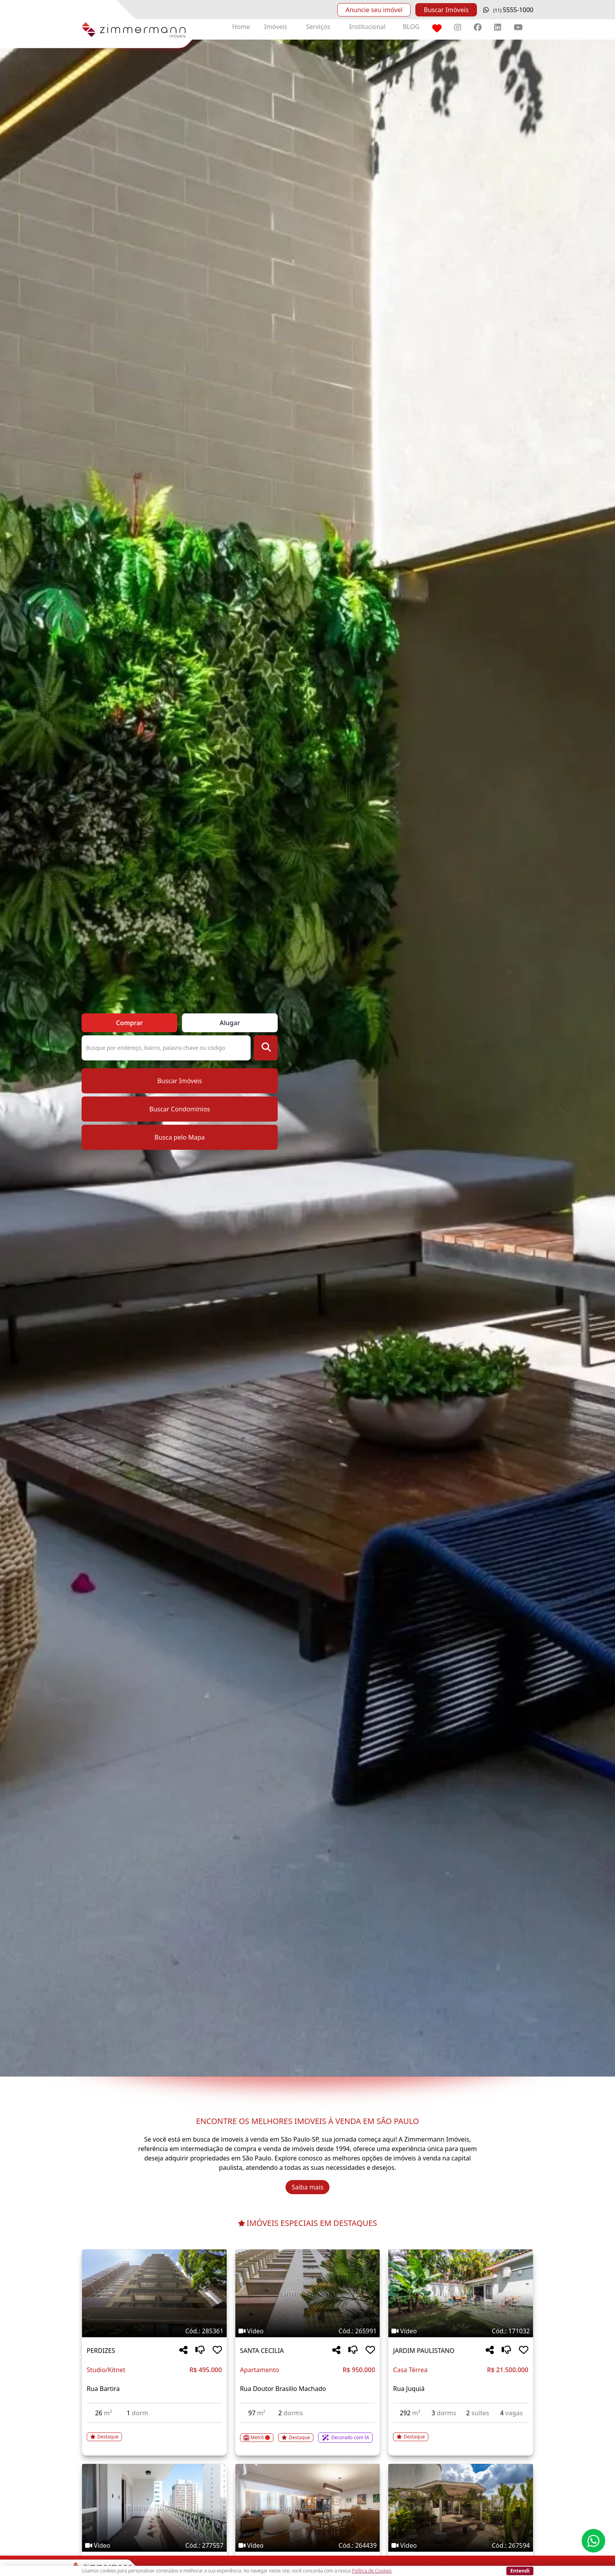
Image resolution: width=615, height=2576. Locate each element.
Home (241, 26)
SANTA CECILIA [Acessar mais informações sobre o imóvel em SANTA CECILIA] (262, 2350)
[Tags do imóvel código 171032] (460, 2331)
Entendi (519, 2570)
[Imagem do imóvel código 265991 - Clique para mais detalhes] (307, 2293)
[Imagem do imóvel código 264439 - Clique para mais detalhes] (307, 2508)
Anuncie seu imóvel (374, 9)
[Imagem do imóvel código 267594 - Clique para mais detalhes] (460, 2508)
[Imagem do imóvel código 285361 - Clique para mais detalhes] (154, 2293)
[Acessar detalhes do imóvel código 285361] (154, 2432)
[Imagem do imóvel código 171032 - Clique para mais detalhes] (460, 2293)
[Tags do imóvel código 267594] (460, 2545)
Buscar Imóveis (446, 9)
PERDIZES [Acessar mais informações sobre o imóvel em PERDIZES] (101, 2350)
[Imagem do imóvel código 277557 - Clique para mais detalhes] (154, 2508)
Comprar (129, 1022)
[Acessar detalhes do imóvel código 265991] (307, 2433)
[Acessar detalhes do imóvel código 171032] (460, 2432)
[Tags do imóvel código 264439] (307, 2545)
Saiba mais (308, 2187)
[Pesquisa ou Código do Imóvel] (166, 1047)
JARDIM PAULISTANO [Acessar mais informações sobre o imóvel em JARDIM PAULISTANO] (423, 2350)
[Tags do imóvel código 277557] (154, 2545)
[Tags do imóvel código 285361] (154, 2331)
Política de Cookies (371, 2570)
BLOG (411, 26)
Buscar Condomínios (179, 1109)
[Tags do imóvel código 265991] (307, 2331)
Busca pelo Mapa (180, 1137)
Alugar (230, 1022)
